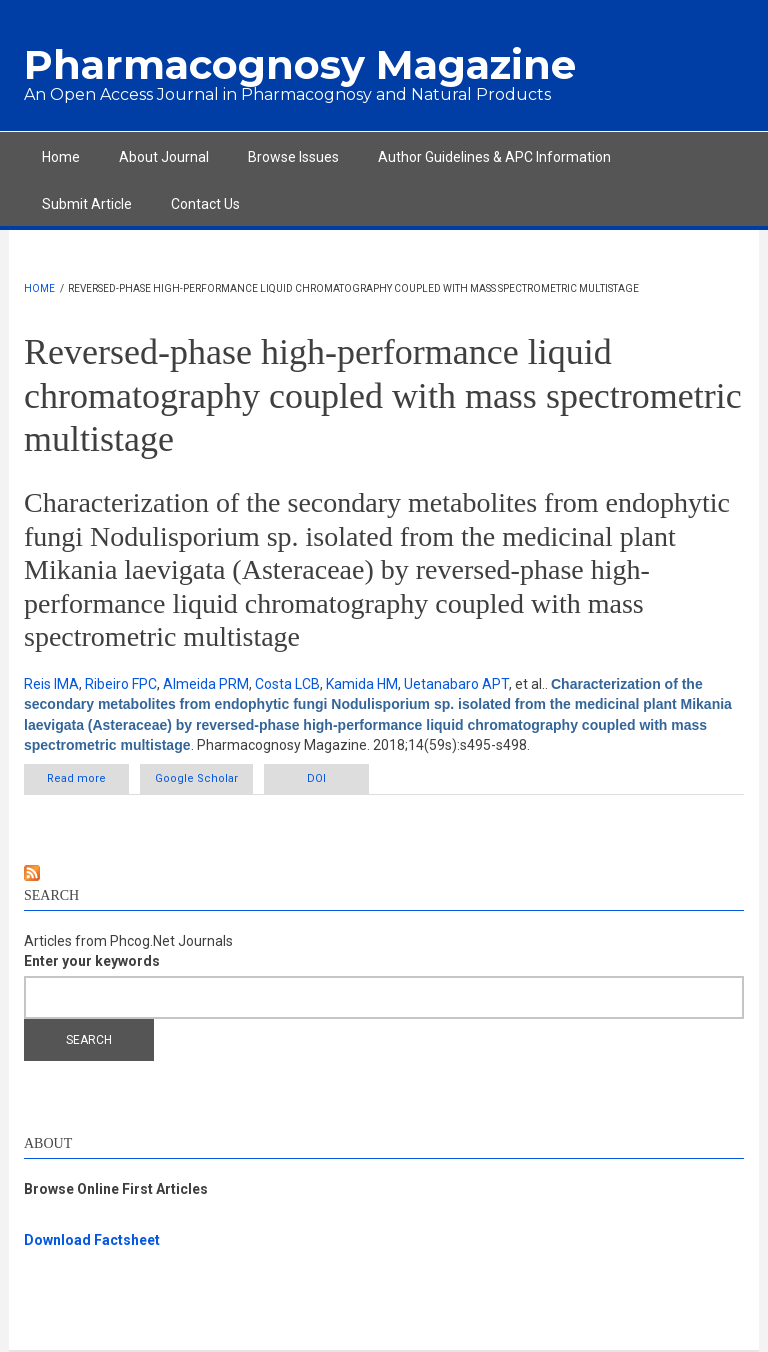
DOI (316, 778)
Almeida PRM (206, 684)
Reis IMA (51, 684)
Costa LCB (287, 684)
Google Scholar (196, 778)
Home (61, 157)
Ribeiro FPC (121, 684)
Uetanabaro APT (456, 684)
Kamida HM (362, 684)
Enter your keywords (92, 961)
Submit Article (87, 204)
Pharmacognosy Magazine (300, 64)
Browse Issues (293, 157)
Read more (88, 782)
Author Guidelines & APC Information (494, 157)
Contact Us (205, 204)
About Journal (164, 157)
